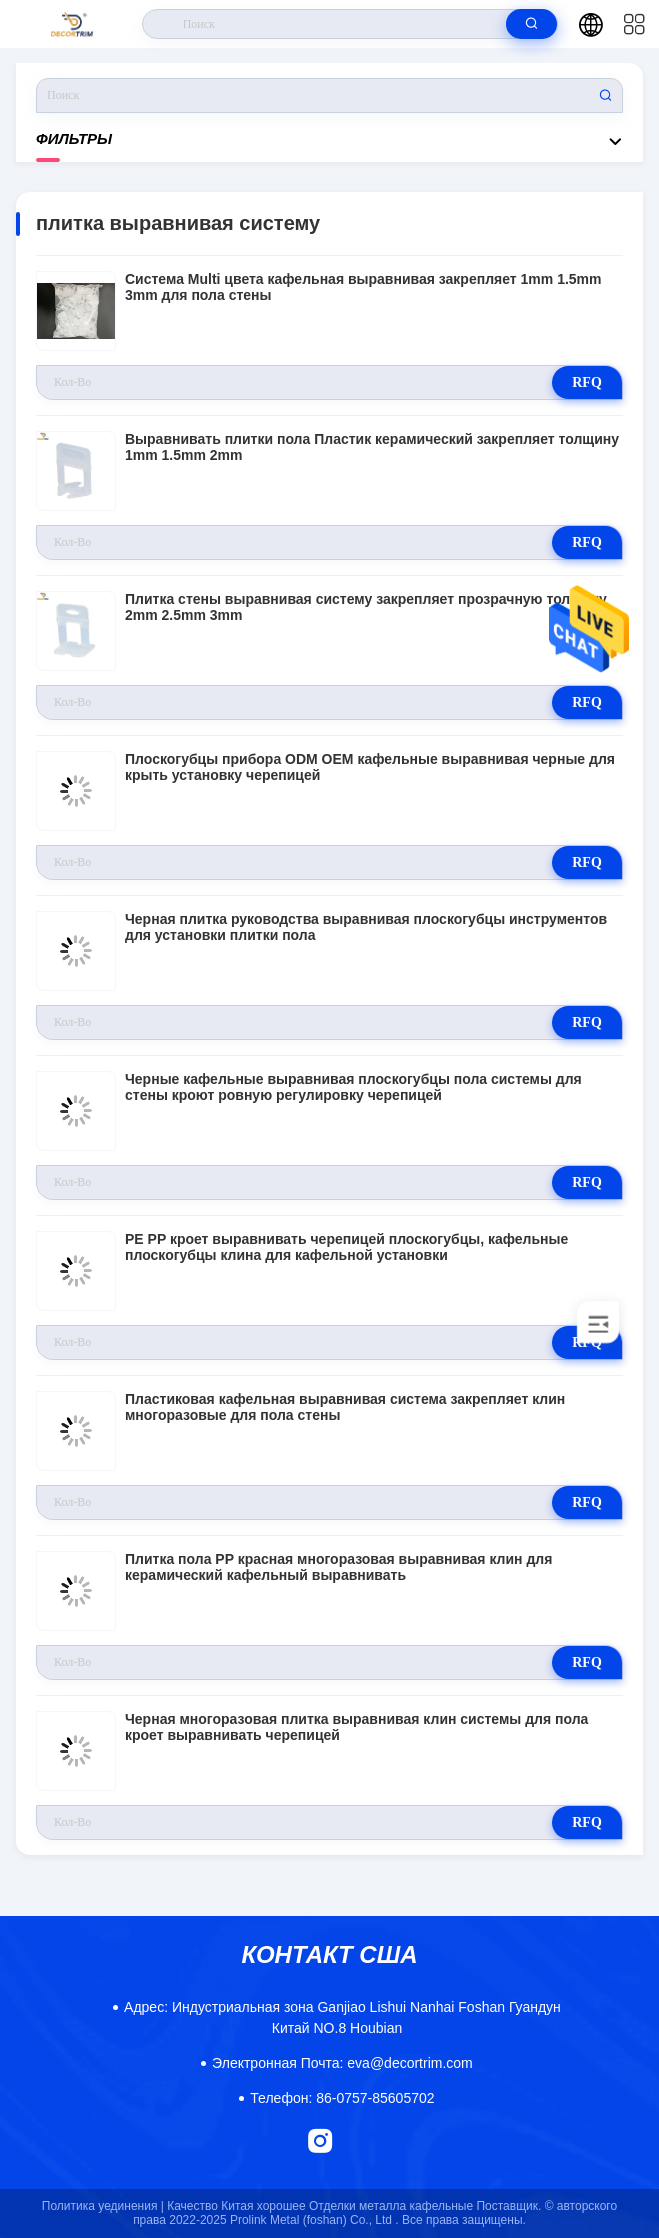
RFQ (587, 382)
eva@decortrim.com (342, 2063)
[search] (531, 24)
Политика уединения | (103, 2206)
